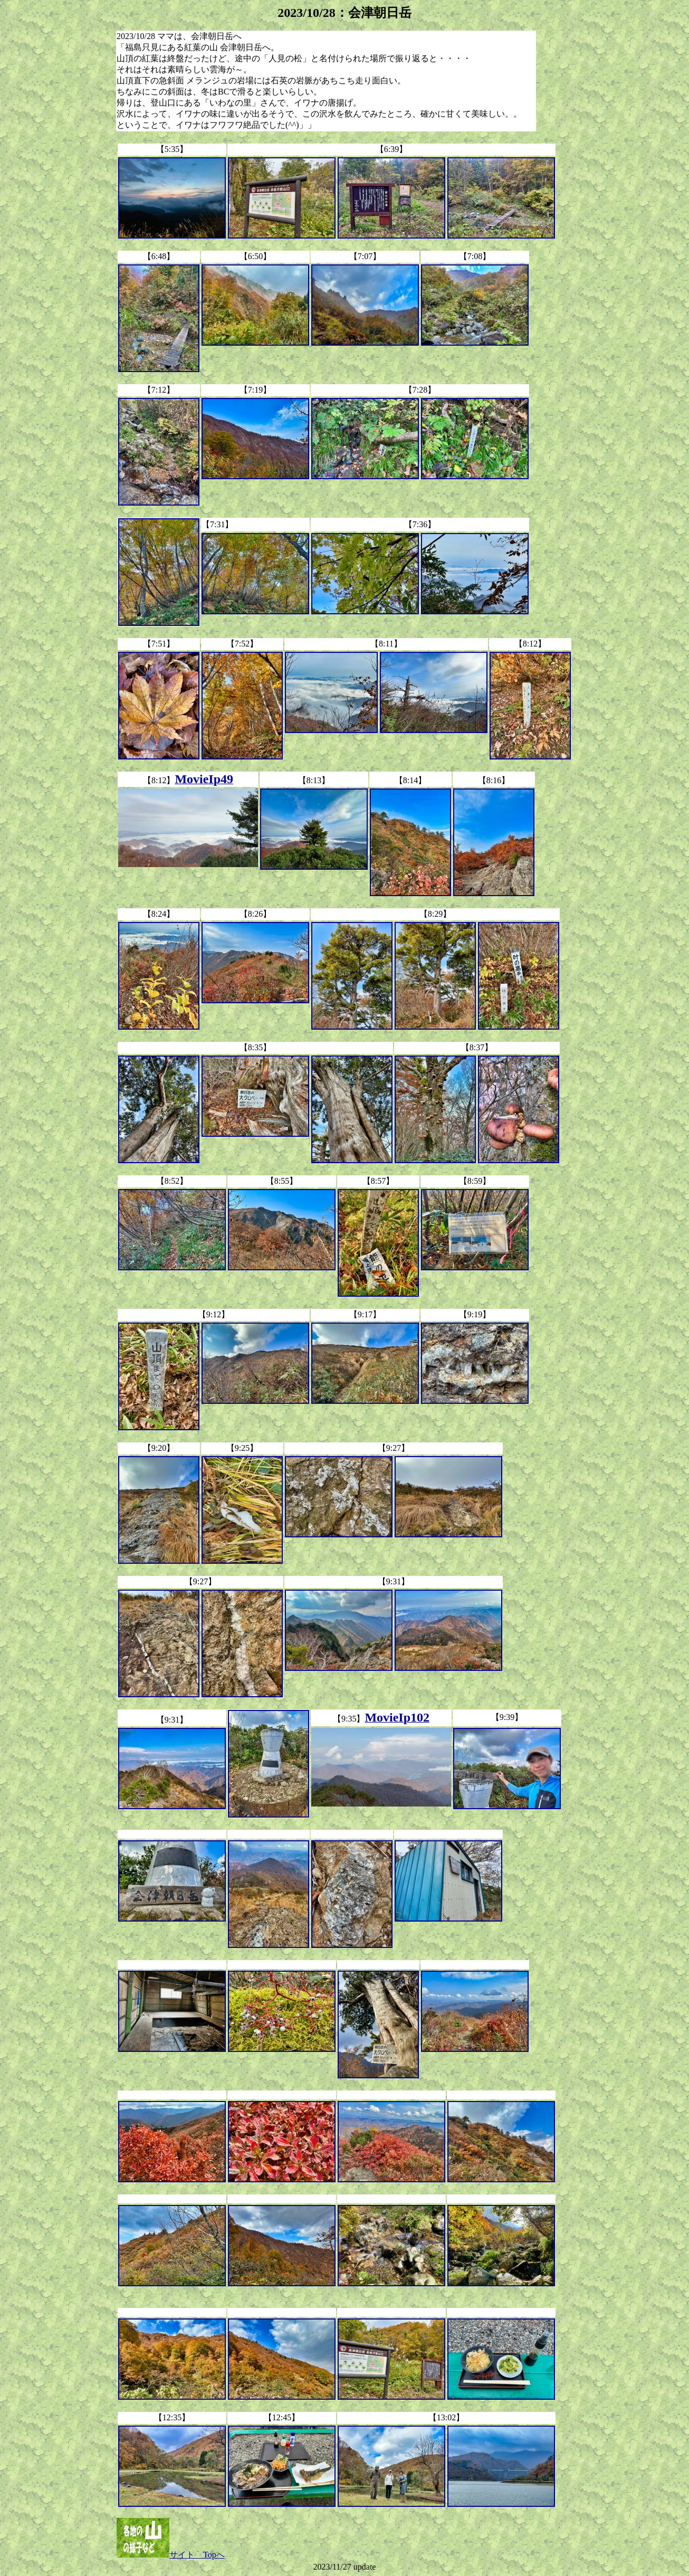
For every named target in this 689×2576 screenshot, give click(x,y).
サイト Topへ (171, 2554)
